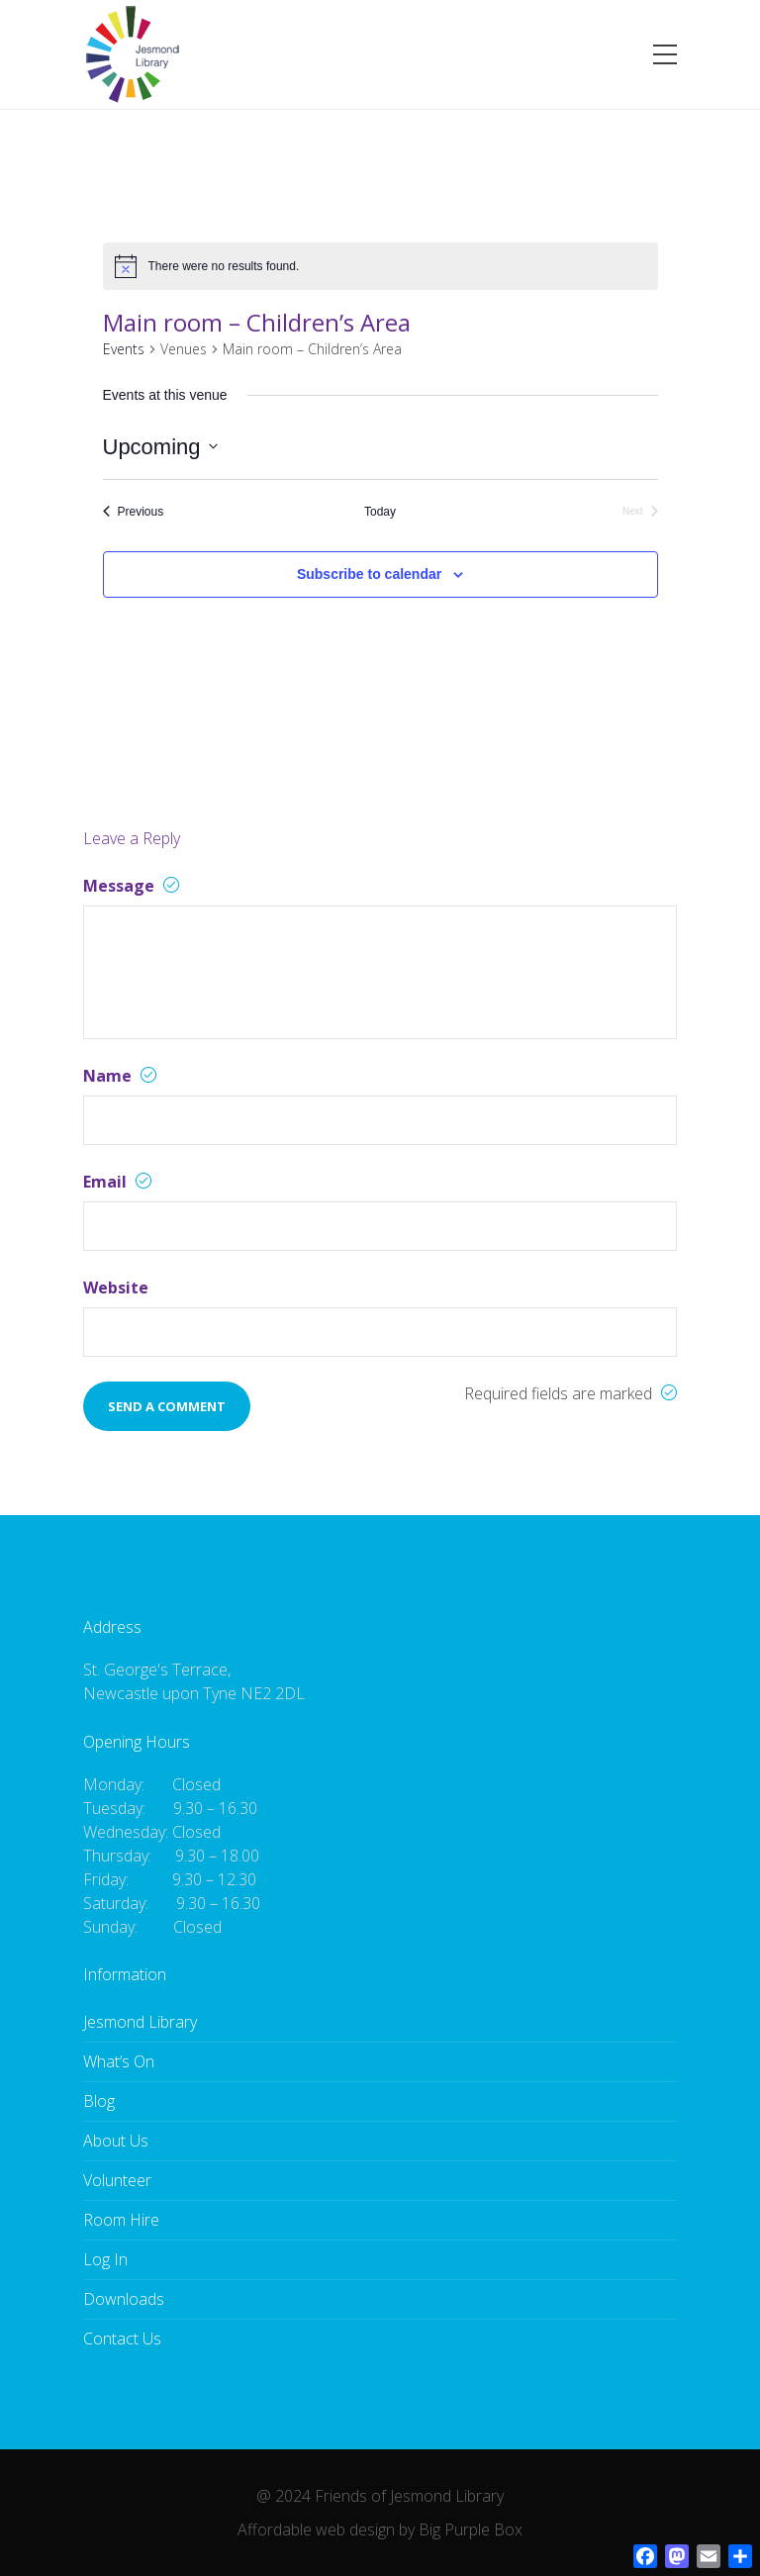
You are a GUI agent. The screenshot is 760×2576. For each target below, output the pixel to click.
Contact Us (122, 2338)
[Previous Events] (133, 512)
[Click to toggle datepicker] (160, 446)
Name (119, 1076)
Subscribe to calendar (369, 574)
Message (131, 886)
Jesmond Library (140, 2022)
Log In (105, 2259)
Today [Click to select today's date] (380, 512)
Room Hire (121, 2220)
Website (115, 1287)
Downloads (123, 2299)
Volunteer (117, 2180)
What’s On (118, 2061)
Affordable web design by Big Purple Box (380, 2529)
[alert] (224, 266)
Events (123, 348)
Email (117, 1182)
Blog (99, 2101)
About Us (115, 2140)
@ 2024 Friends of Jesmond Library (380, 2496)
